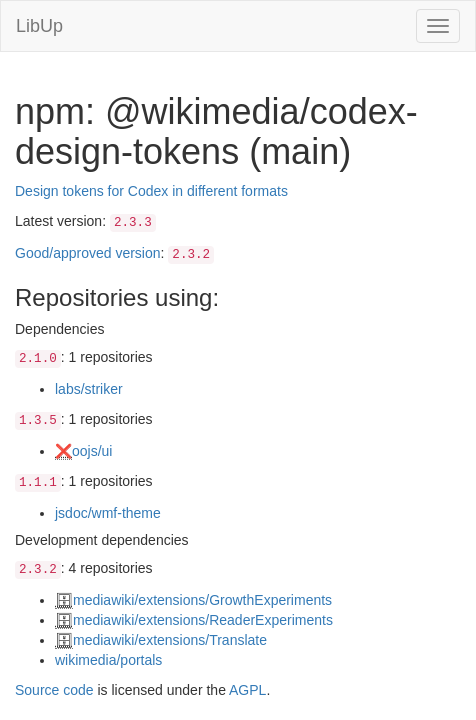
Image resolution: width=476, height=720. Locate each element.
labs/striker (89, 389)
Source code (54, 690)
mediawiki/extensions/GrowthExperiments (202, 600)
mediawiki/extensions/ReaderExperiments (203, 620)
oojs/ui (92, 451)
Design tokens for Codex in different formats (151, 191)
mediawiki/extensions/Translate (170, 640)
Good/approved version (88, 253)
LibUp (39, 26)
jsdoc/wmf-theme (108, 513)
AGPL (247, 690)
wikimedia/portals (108, 660)
